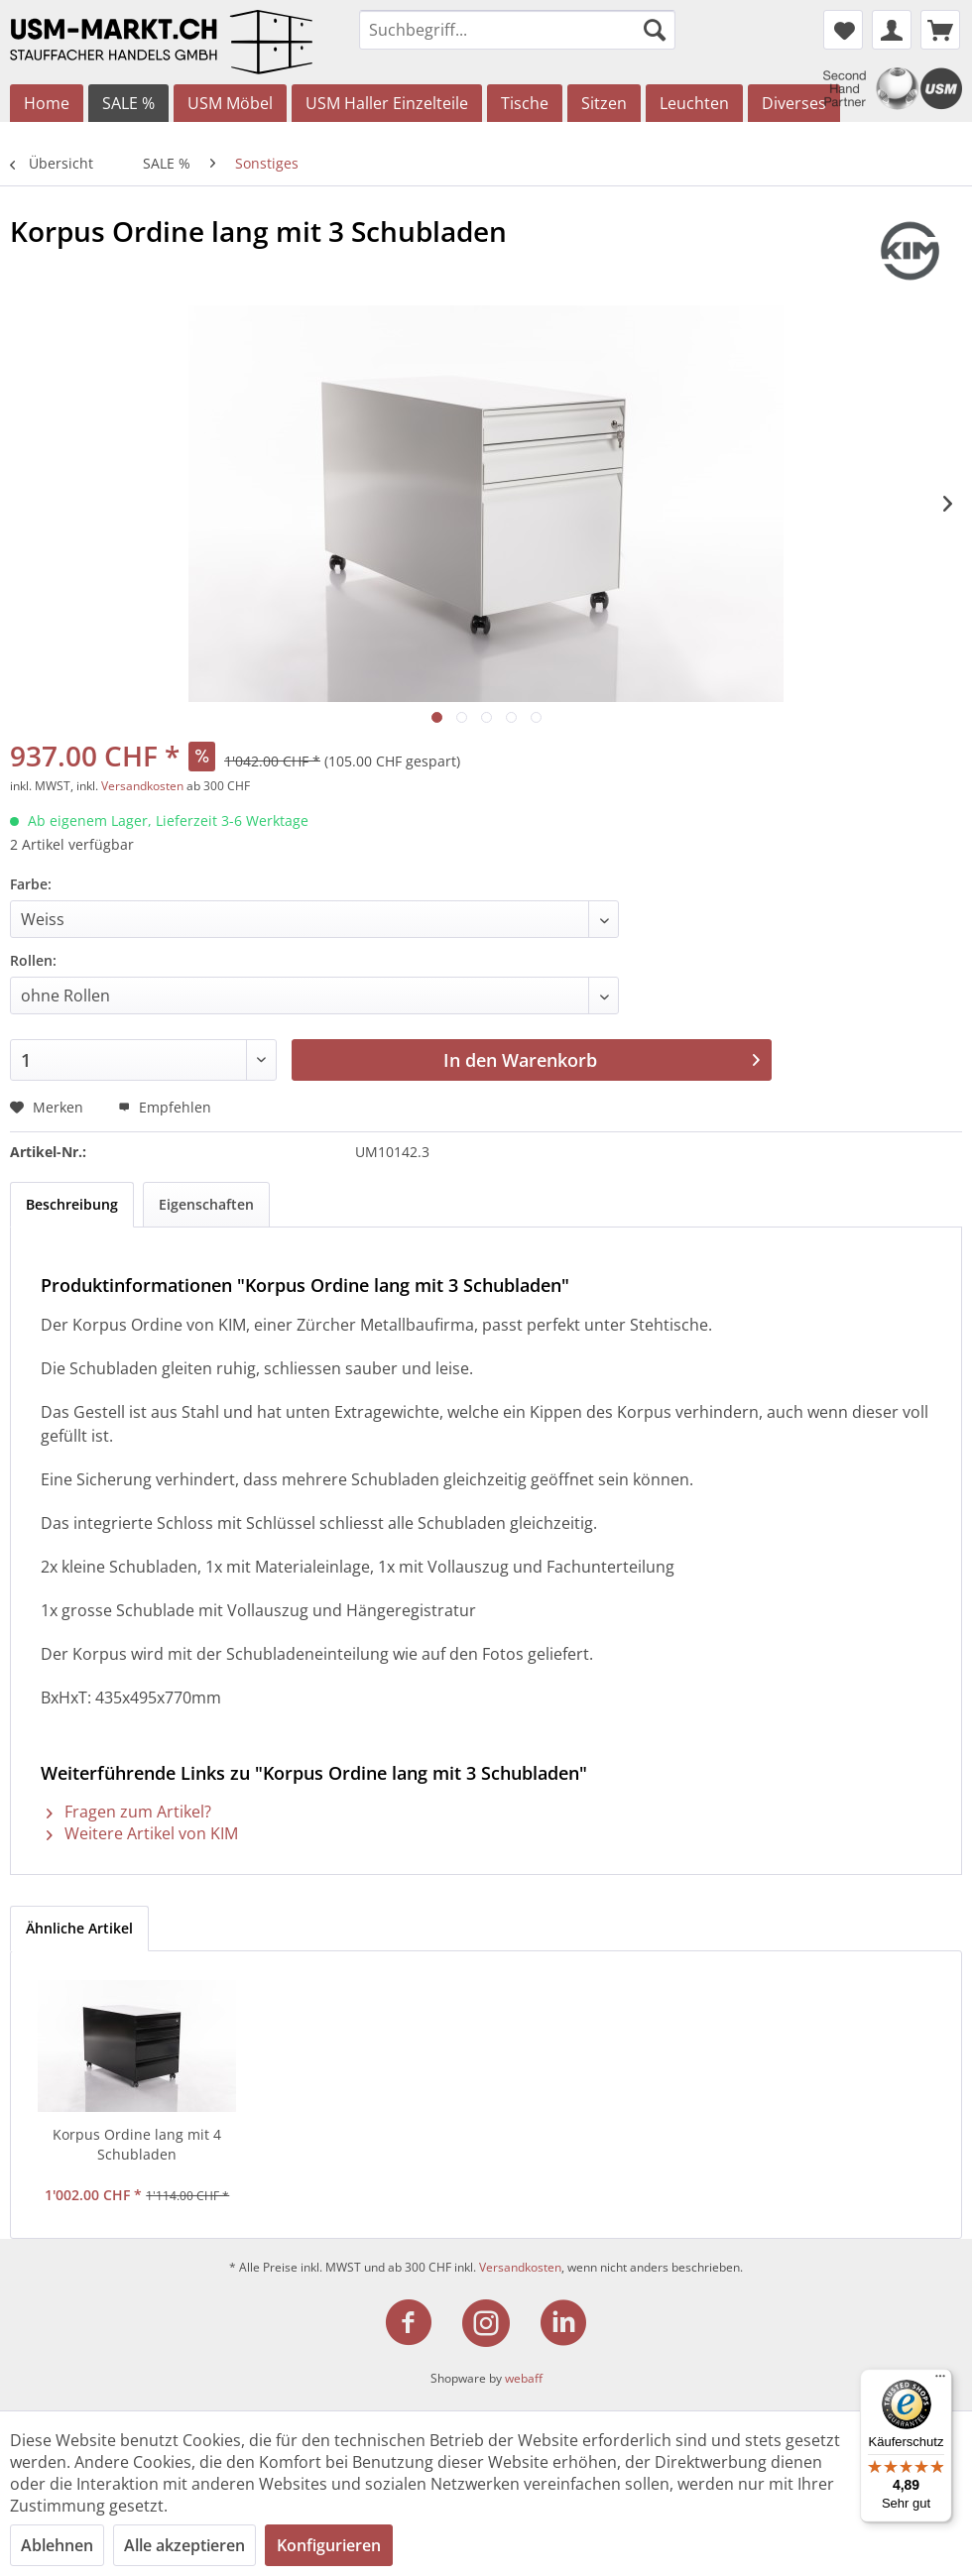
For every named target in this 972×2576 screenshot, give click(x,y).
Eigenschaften (206, 1204)
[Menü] (940, 2381)
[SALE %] (128, 103)
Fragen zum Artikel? (129, 1811)
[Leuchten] (694, 103)
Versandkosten (142, 785)
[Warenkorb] (940, 30)
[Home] (46, 103)
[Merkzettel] (843, 30)
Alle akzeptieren (184, 2545)
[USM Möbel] (230, 103)
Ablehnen (57, 2545)
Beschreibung (72, 1204)
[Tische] (524, 103)
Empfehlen (164, 1107)
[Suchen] (654, 30)
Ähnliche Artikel (79, 1928)
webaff (524, 2378)
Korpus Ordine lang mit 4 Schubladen (137, 2144)
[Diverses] (794, 103)
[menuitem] (517, 30)
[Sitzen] (604, 103)
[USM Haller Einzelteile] (387, 103)
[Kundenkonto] (891, 30)
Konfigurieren (329, 2545)
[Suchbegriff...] (517, 30)
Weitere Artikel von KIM (142, 1833)
